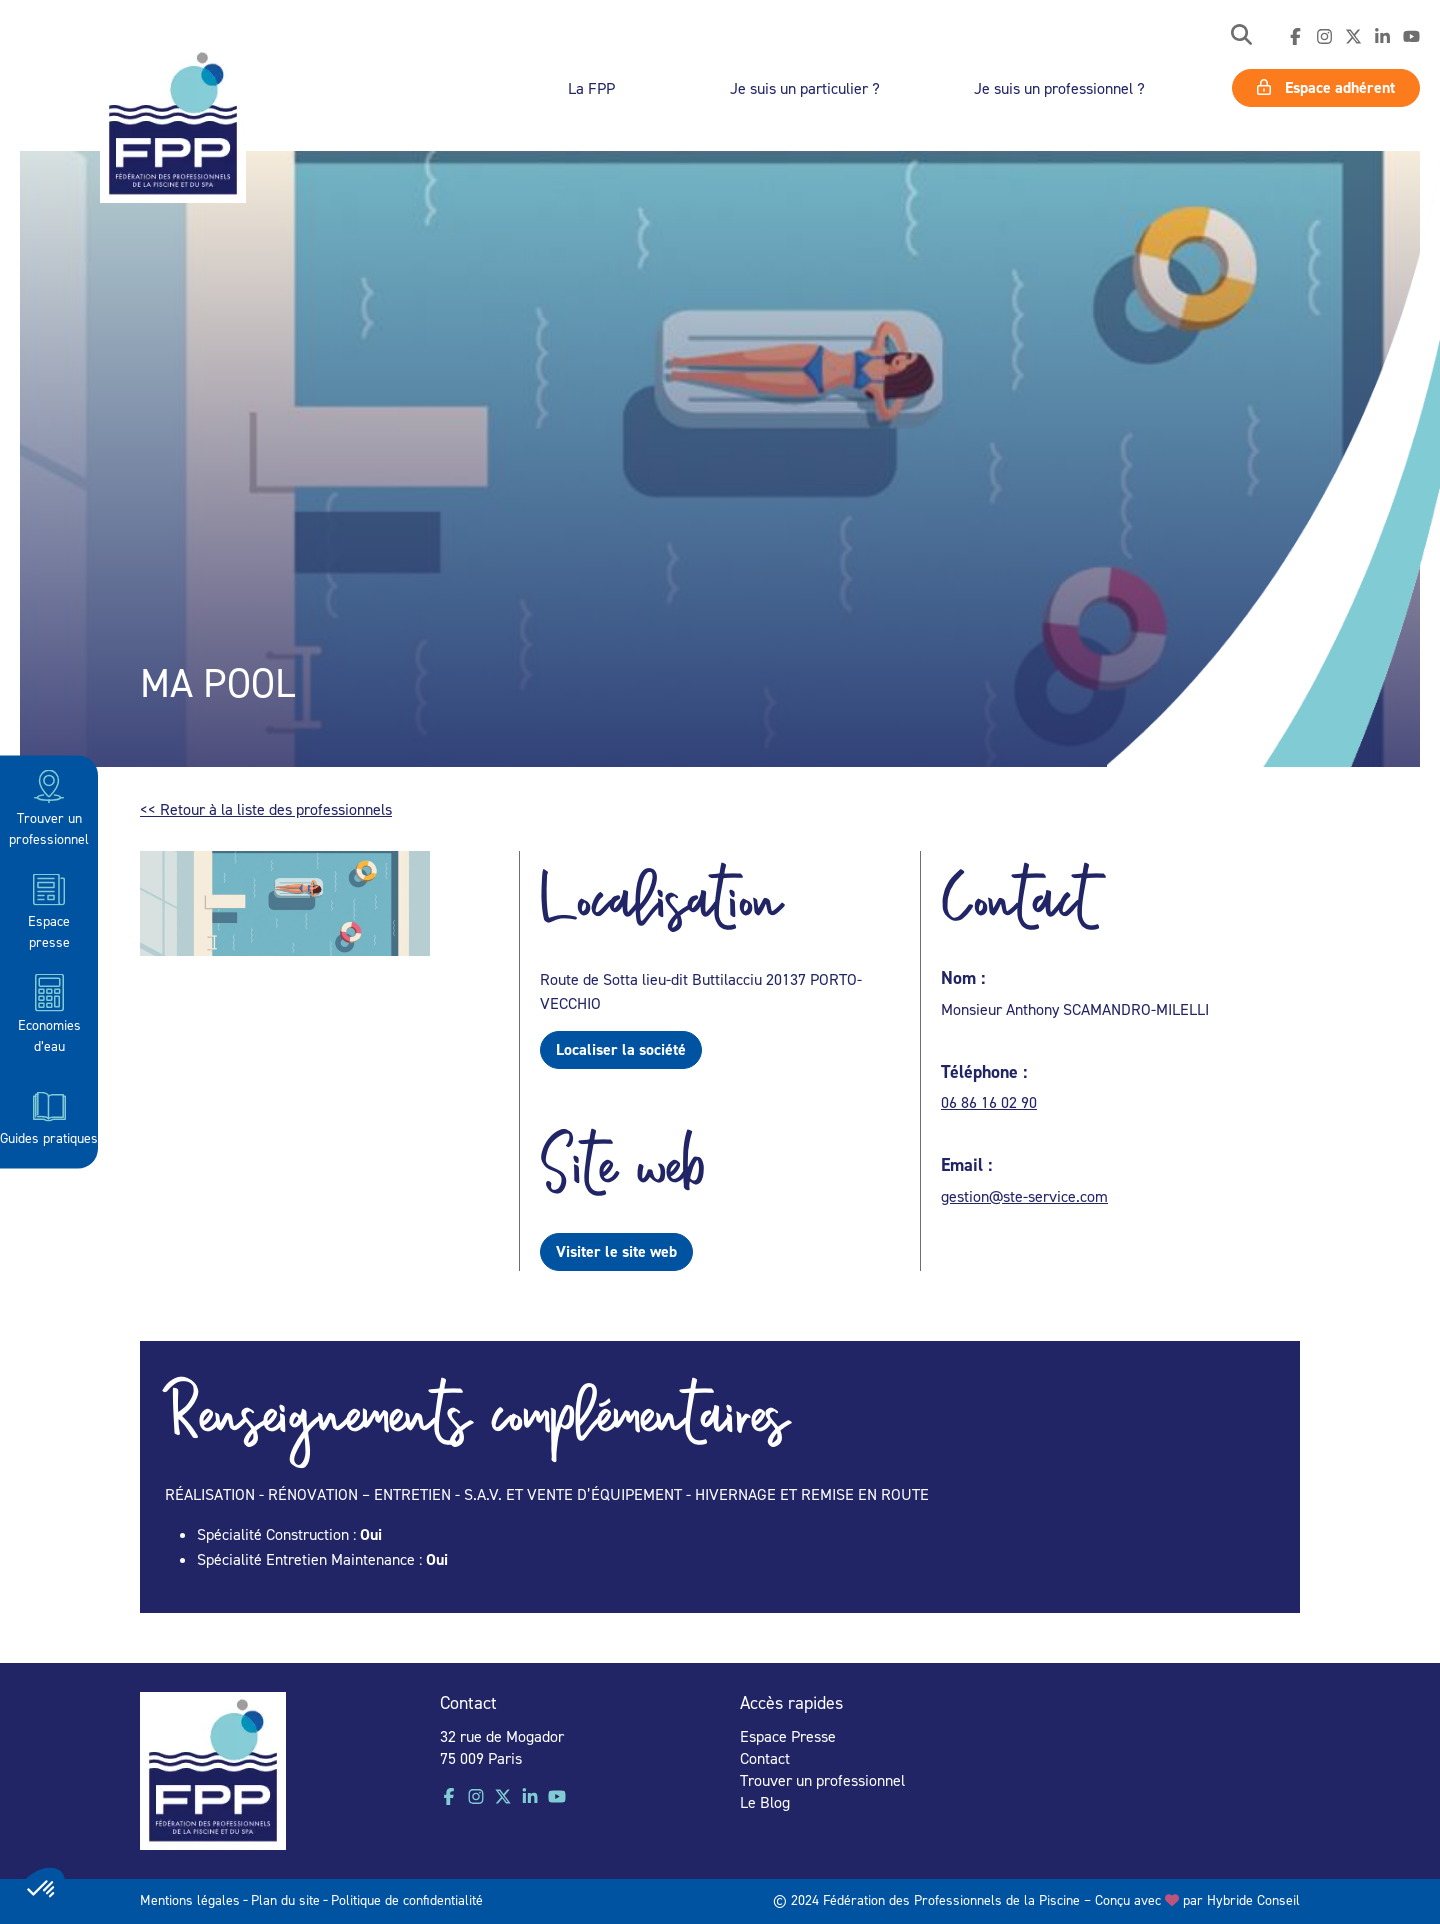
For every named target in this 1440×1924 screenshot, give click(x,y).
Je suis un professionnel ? (1059, 88)
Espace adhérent (1326, 87)
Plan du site (285, 1899)
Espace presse (49, 909)
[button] (1241, 36)
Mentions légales (190, 1899)
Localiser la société (621, 1049)
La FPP (591, 88)
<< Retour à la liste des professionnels (266, 809)
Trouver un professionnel (49, 806)
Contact (765, 1758)
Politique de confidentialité (407, 1899)
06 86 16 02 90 (989, 1102)
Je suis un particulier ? (805, 88)
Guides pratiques (49, 1116)
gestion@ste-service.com (1024, 1196)
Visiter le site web (616, 1251)
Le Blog (765, 1802)
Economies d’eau (49, 1012)
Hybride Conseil (1253, 1899)
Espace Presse (788, 1736)
